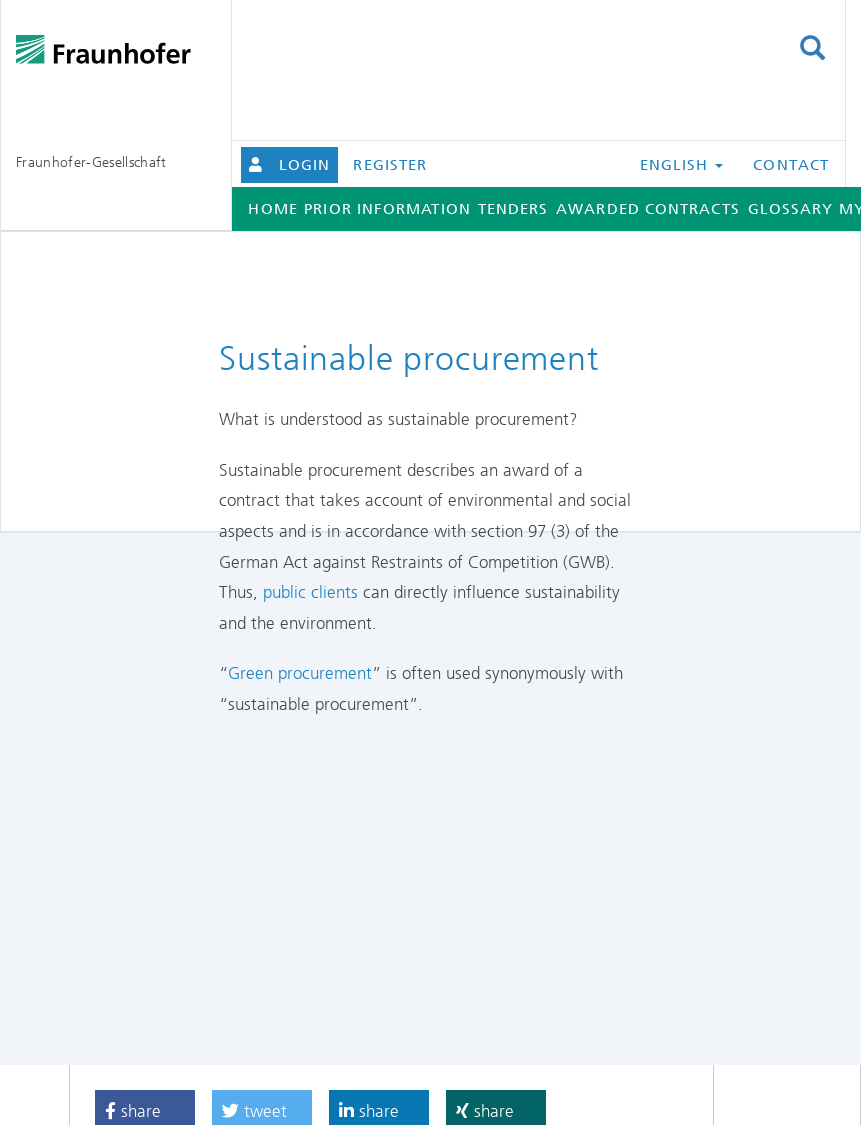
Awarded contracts (648, 209)
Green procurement (300, 673)
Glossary (791, 209)
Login (304, 165)
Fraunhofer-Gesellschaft (91, 162)
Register (390, 165)
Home (272, 209)
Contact (791, 165)
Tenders (513, 209)
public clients (310, 592)
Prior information (387, 209)
